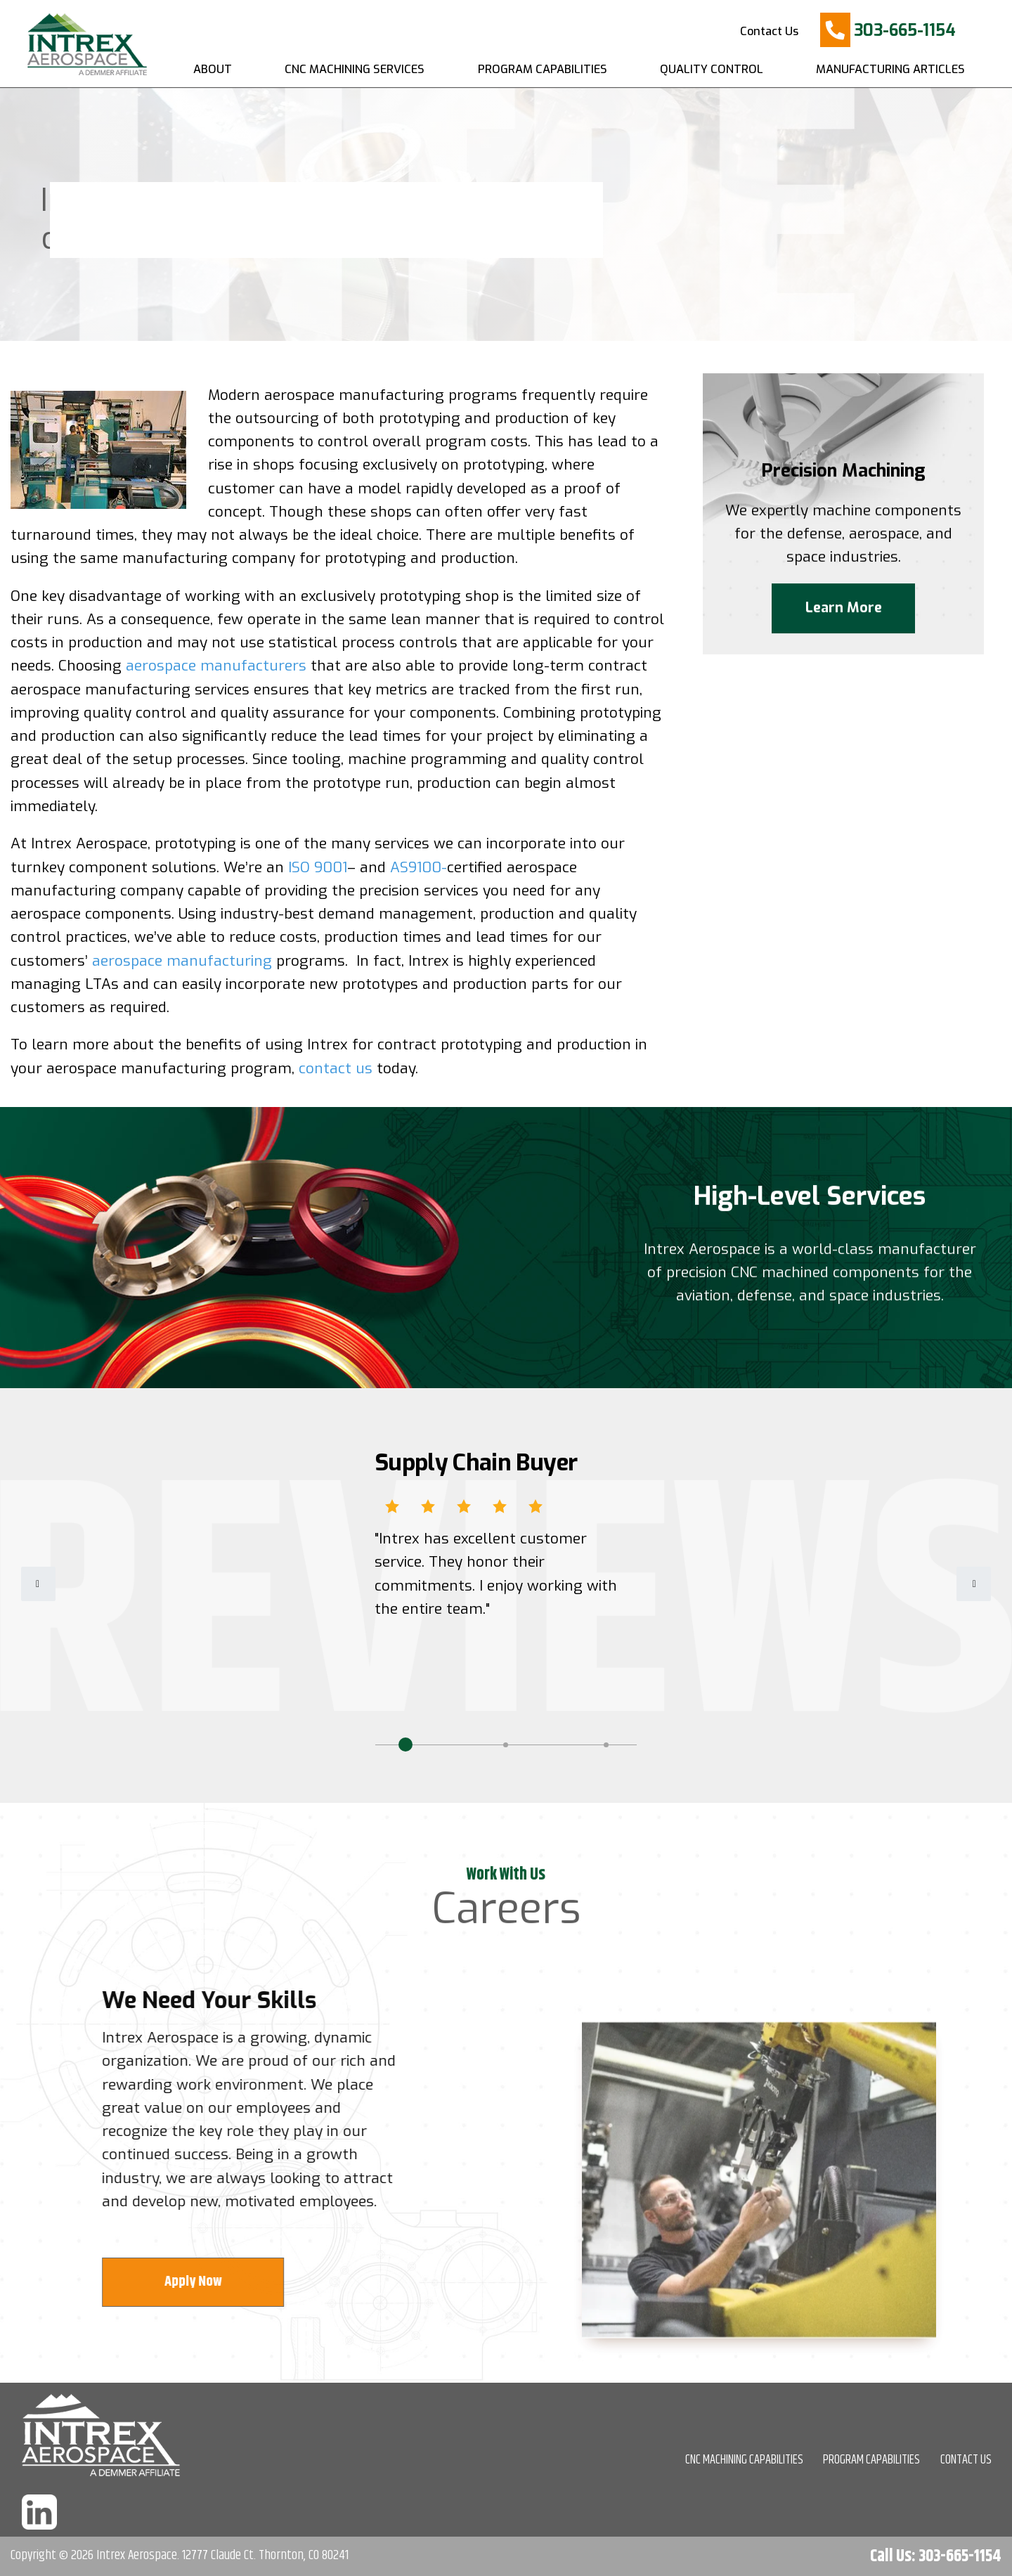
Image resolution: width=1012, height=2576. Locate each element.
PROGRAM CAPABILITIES (871, 2460)
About (212, 69)
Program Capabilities (542, 69)
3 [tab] (606, 1744)
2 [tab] (506, 1744)
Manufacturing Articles (890, 69)
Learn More (843, 619)
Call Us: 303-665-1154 (935, 2556)
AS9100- (418, 867)
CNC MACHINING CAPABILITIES (744, 2460)
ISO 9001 (317, 867)
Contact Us (769, 31)
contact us (335, 1068)
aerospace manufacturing (182, 961)
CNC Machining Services (354, 69)
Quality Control (711, 69)
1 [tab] (405, 1744)
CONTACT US (966, 2460)
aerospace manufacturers (216, 665)
